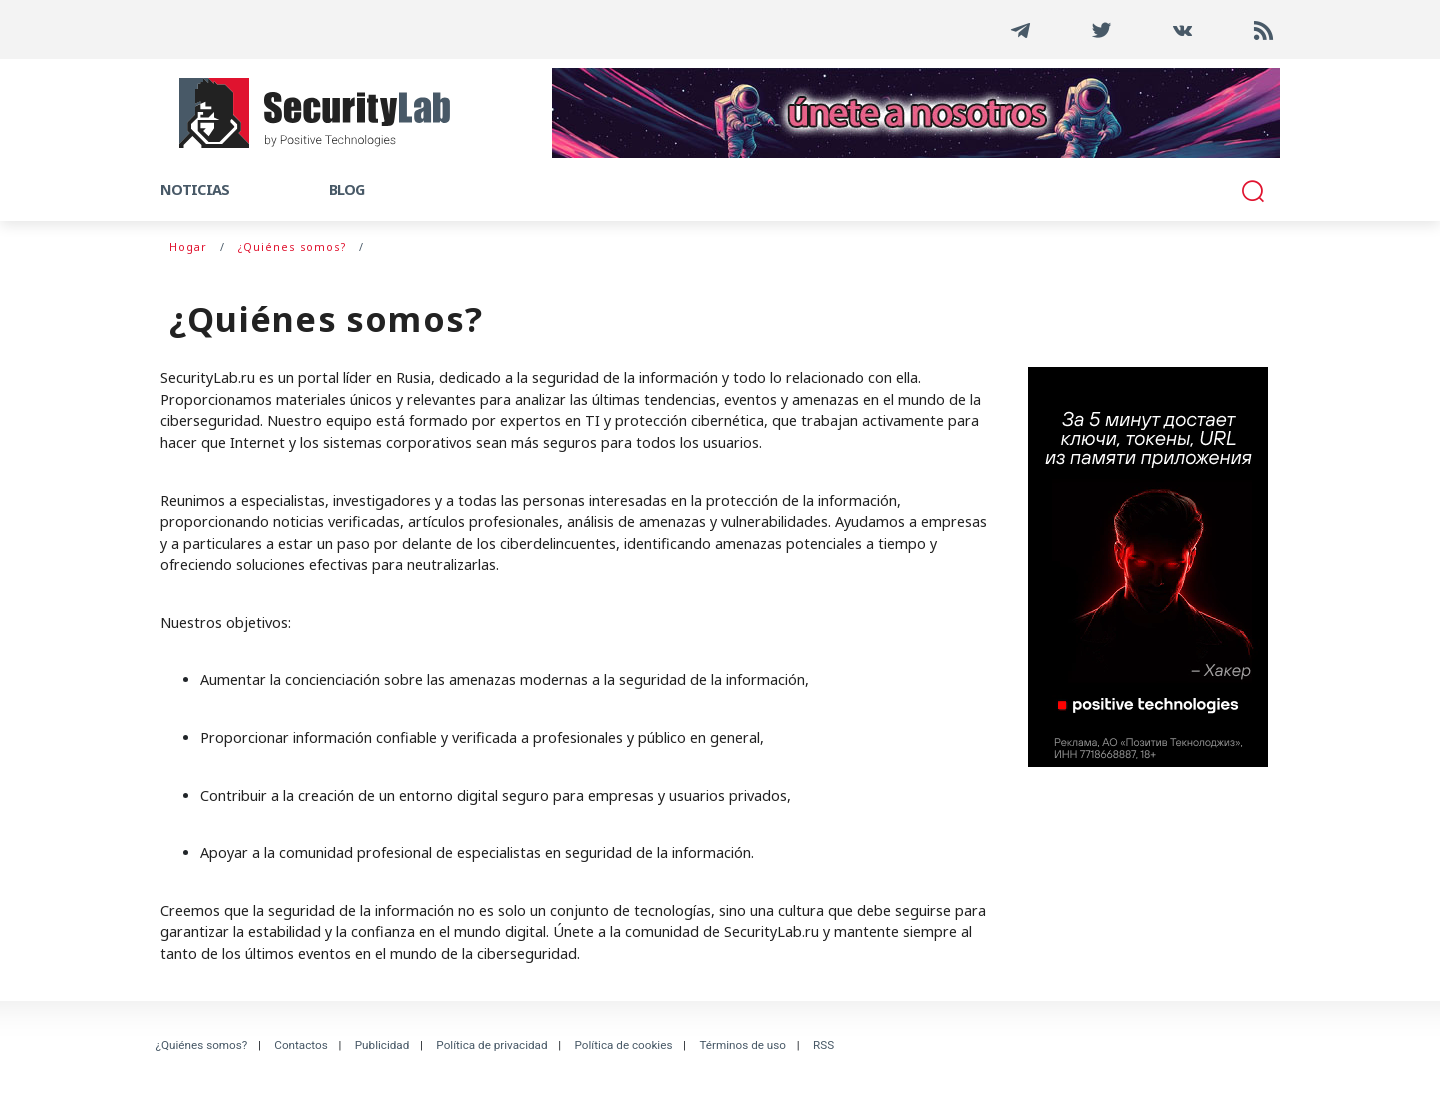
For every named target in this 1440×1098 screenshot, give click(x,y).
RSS (823, 1045)
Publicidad (382, 1045)
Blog (346, 189)
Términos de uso (742, 1045)
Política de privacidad (491, 1045)
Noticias (194, 189)
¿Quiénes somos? (202, 1045)
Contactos (300, 1045)
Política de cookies (624, 1045)
